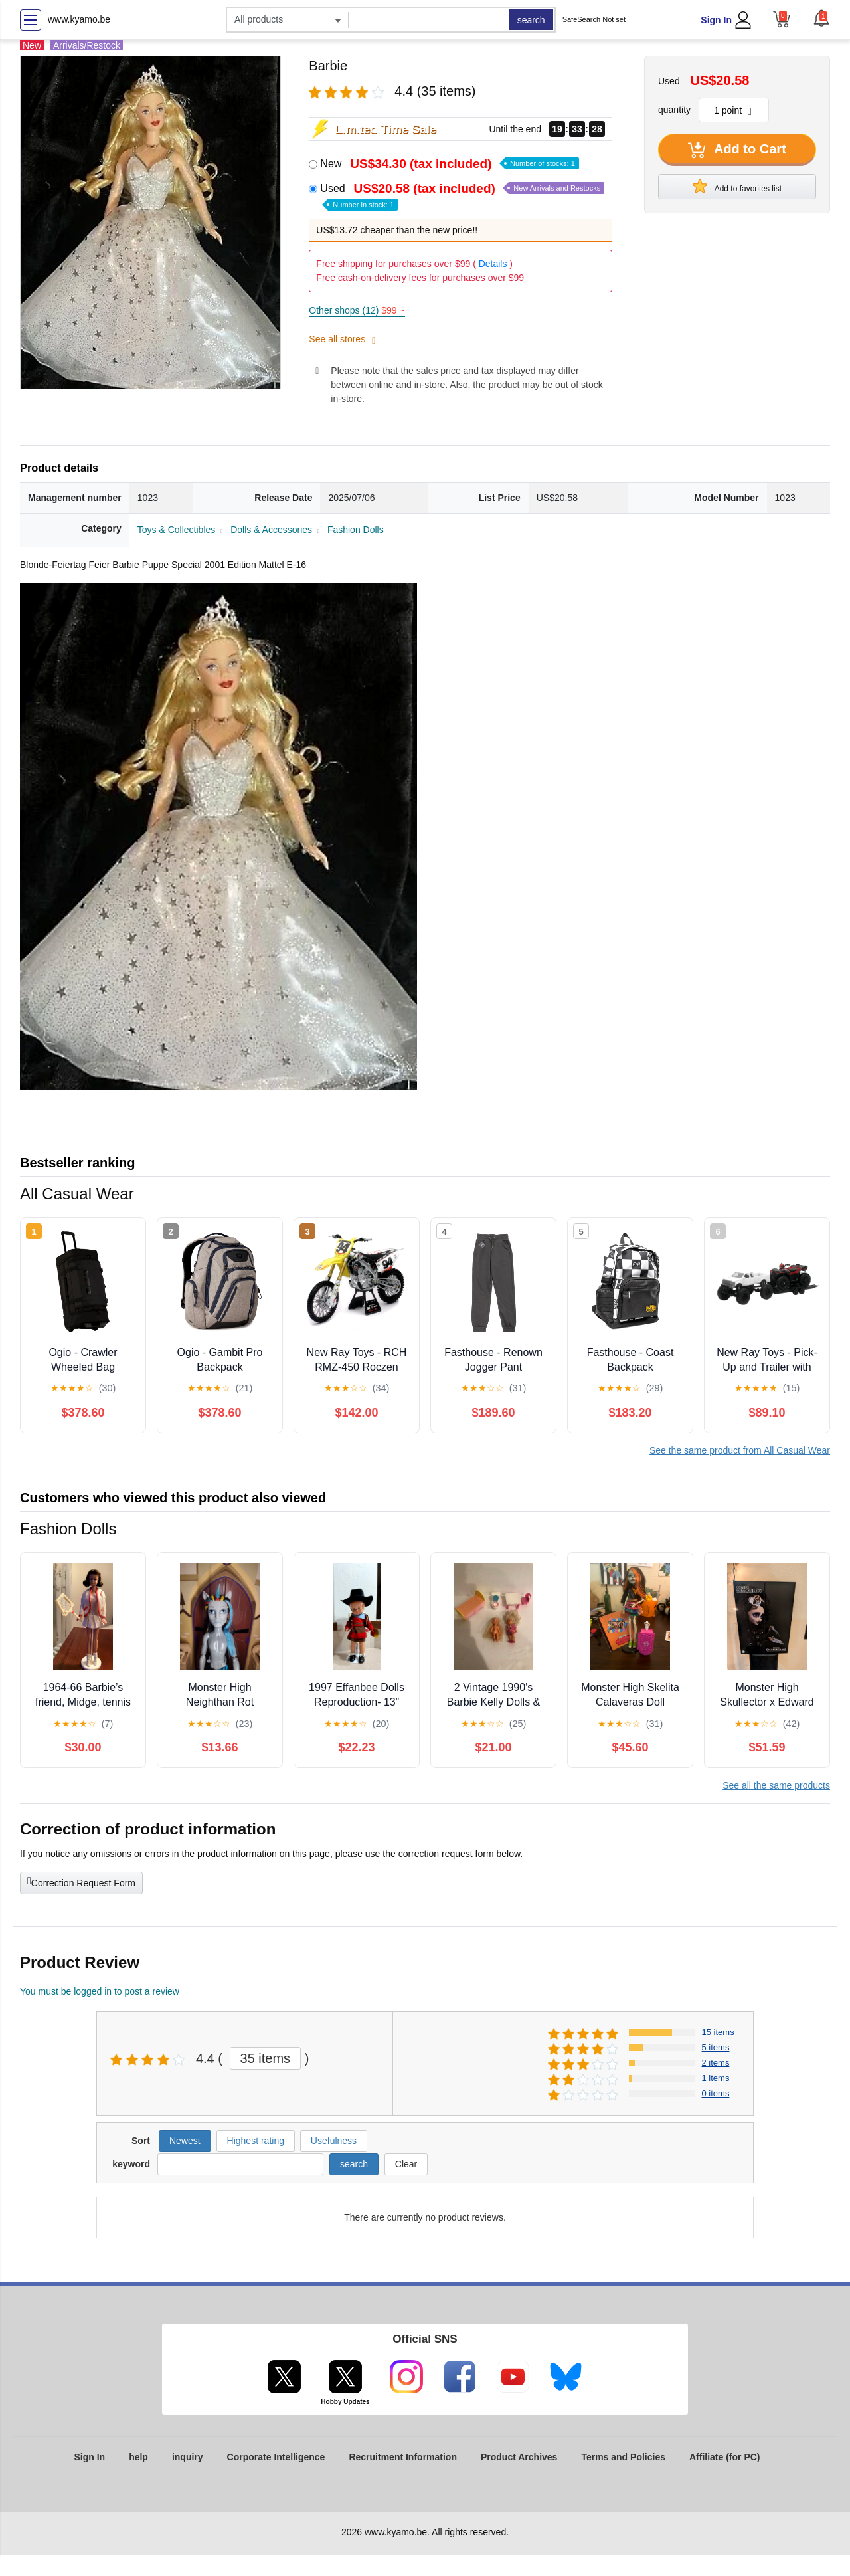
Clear (406, 2164)
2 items (716, 2063)
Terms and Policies (623, 2457)
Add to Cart (737, 150)
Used (462, 195)
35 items (265, 2058)
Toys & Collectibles (176, 529)
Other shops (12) (356, 310)
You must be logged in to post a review (99, 1991)
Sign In (716, 20)
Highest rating (255, 2140)
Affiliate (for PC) (724, 2457)
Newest (185, 2140)
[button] (821, 18)
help (138, 2457)
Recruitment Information (403, 2457)
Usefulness (334, 2140)
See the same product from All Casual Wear (739, 1450)
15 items (718, 2032)
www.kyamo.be (79, 19)
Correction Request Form (81, 1881)
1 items (716, 2078)
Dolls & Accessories (271, 529)
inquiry (187, 2457)
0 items (716, 2093)
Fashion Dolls (355, 529)
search (531, 20)
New (449, 164)
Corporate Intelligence (276, 2457)
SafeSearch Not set (594, 19)
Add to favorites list (737, 186)
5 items (716, 2047)
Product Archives (519, 2457)
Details (493, 263)
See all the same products (776, 1785)
